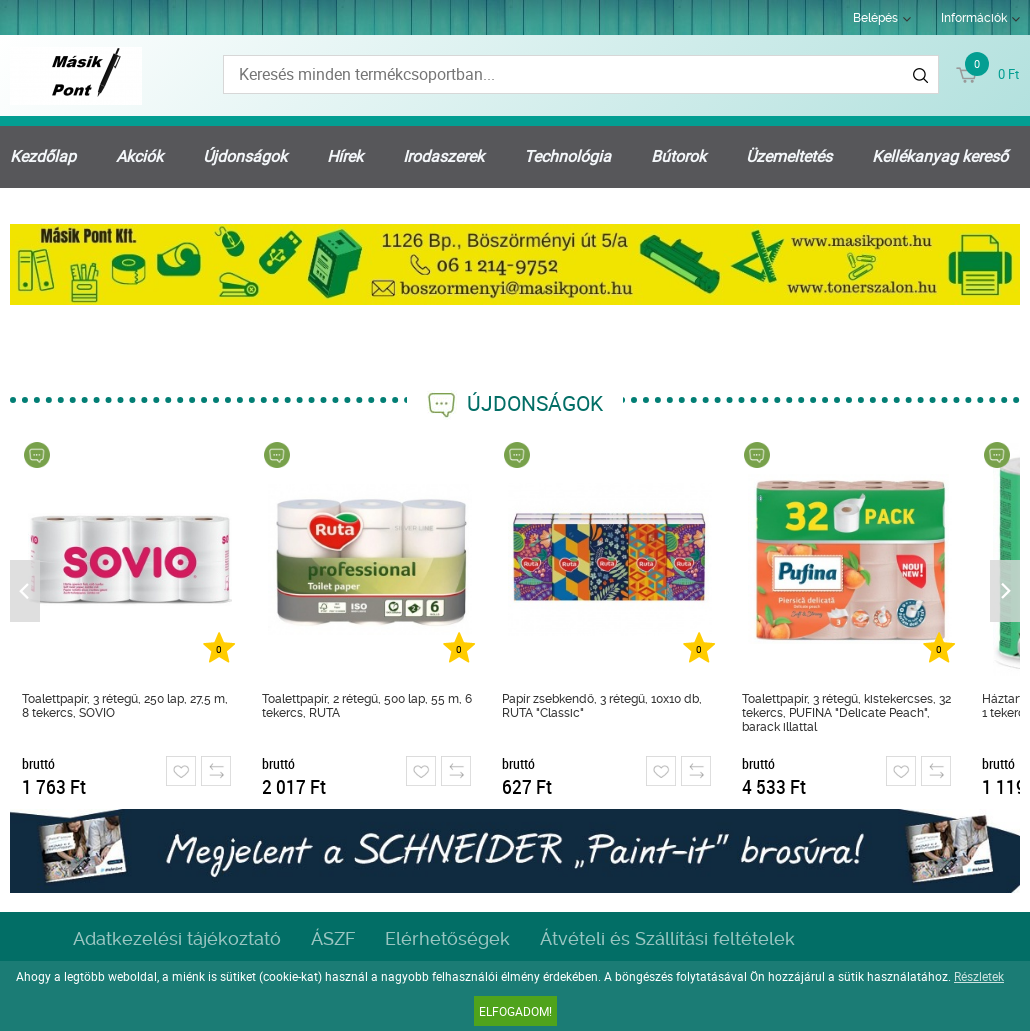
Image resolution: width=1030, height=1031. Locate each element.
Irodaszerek (443, 156)
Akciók (139, 156)
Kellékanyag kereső (940, 156)
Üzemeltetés (789, 156)
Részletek (979, 976)
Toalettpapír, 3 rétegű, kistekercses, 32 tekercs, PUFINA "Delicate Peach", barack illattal (846, 713)
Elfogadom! (515, 1011)
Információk (974, 18)
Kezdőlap (43, 156)
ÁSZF (333, 938)
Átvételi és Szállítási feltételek (667, 938)
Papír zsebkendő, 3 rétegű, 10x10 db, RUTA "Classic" (602, 706)
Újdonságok (245, 156)
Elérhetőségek (447, 938)
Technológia (567, 156)
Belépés (875, 18)
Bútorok (678, 156)
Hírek (345, 156)
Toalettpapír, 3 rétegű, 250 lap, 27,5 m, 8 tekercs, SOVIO (125, 706)
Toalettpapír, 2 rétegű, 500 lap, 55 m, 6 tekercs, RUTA (367, 706)
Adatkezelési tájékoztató (177, 938)
